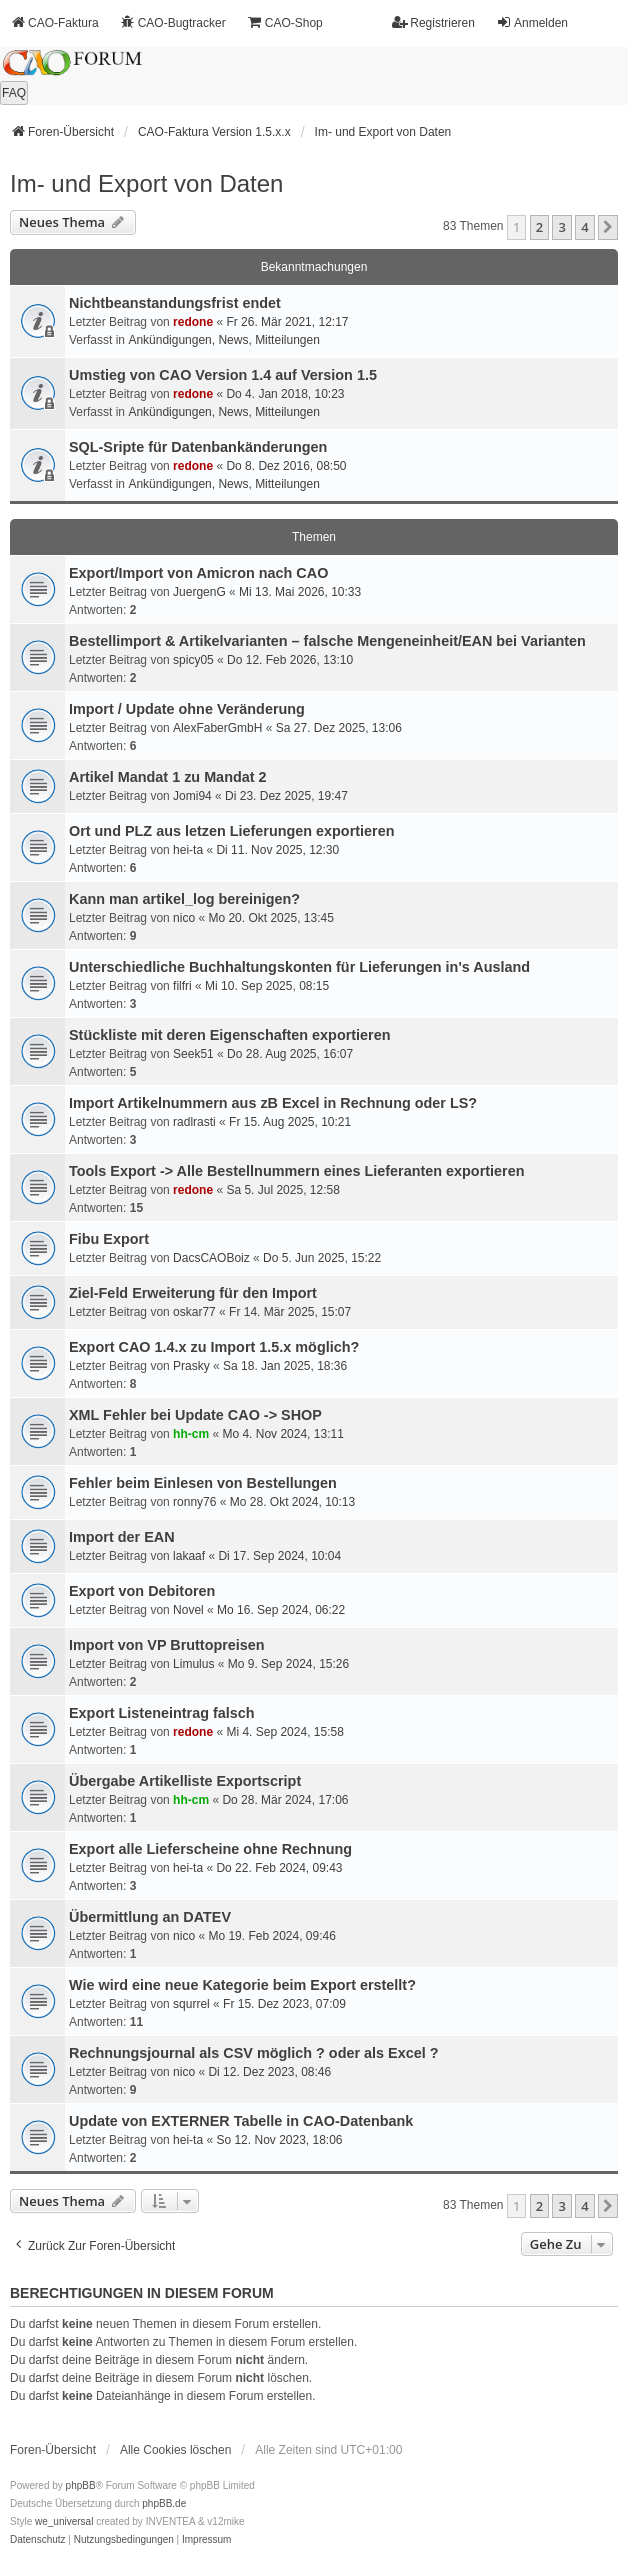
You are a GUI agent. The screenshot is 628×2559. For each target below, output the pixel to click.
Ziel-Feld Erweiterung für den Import (193, 1293)
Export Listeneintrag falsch (162, 1713)
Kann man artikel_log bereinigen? (184, 899)
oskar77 (194, 1312)
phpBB (81, 2485)
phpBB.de (164, 2503)
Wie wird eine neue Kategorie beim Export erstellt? (242, 1985)
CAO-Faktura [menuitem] (54, 22)
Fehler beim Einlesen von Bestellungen (203, 1483)
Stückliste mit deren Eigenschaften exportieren (230, 1035)
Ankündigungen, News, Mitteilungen (223, 340)
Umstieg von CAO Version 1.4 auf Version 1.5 (223, 375)
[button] (608, 227)
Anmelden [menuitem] (532, 22)
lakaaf (189, 1556)
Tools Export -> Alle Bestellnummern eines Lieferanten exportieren (296, 1171)
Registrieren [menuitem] (433, 22)
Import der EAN (122, 1537)
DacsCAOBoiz (211, 1258)
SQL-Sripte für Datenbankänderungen (198, 447)
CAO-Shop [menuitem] (285, 22)
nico (184, 918)
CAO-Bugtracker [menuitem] (173, 22)
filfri (182, 986)
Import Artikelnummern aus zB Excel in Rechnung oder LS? (273, 1103)
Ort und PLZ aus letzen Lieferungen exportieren (231, 831)
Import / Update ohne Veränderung (187, 709)
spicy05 (193, 660)
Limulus (193, 1664)
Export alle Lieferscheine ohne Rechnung (210, 1849)
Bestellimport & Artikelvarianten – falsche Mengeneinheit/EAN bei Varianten (327, 641)
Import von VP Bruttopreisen (167, 1645)
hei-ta (188, 850)
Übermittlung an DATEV (150, 1917)
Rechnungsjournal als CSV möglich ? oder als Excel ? (253, 2053)
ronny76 (194, 1502)
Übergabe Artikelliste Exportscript (185, 1781)
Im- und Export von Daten (146, 183)
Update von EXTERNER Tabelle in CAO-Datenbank (241, 2121)
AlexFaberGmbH (217, 728)
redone (193, 322)
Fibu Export (109, 1239)
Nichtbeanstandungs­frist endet (175, 303)
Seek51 (193, 1054)
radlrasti (194, 1122)
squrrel (191, 2004)
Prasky (191, 1366)
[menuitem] (38, 2540)
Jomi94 (192, 796)
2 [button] (539, 227)
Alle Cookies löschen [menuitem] (175, 2450)
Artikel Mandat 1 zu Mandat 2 (168, 777)
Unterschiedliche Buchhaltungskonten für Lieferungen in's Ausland (299, 967)
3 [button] (561, 227)
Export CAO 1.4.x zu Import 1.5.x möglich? (214, 1347)
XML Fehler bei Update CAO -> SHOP (195, 1415)
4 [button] (584, 227)
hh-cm (191, 1434)
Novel (188, 1610)
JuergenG (199, 592)
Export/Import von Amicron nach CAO (198, 573)
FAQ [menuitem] (14, 93)
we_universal (64, 2521)
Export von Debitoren (142, 1591)
